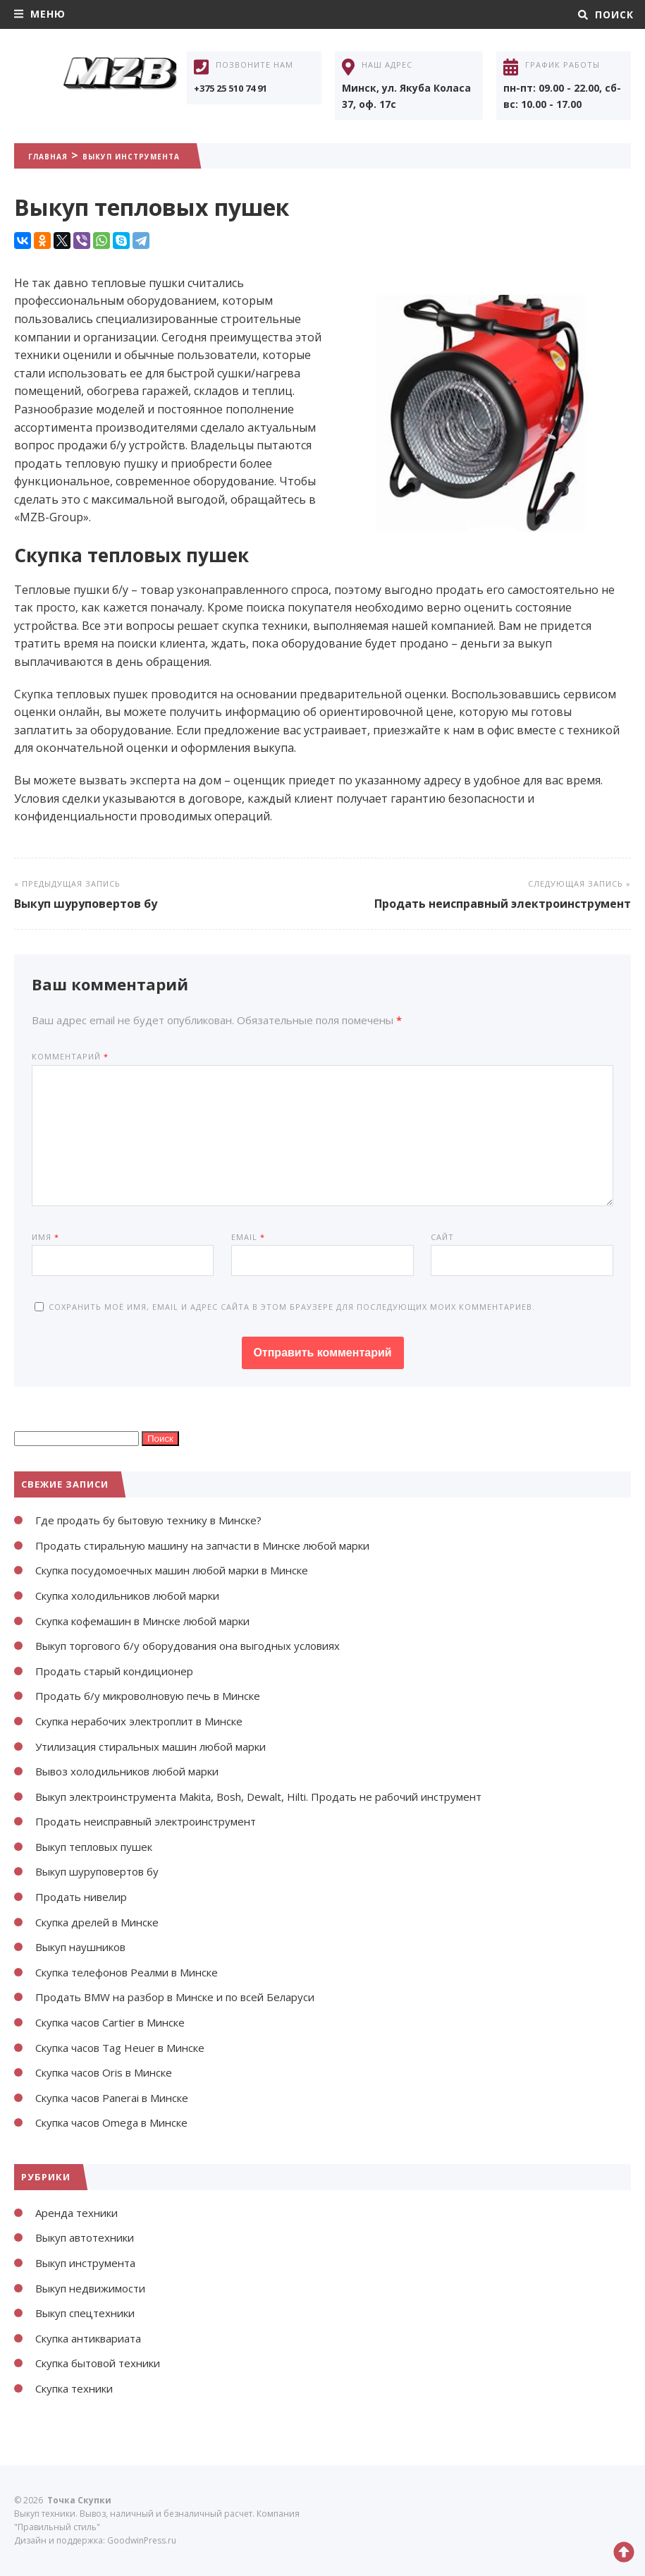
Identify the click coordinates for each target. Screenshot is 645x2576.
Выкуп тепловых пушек (100, 1846)
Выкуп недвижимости (96, 2288)
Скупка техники (79, 2388)
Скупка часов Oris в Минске (111, 2072)
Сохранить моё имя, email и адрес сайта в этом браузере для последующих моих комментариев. (292, 1306)
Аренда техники (80, 2212)
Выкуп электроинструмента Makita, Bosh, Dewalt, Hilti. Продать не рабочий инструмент (278, 1796)
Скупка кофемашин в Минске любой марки (155, 1621)
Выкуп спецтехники (90, 2313)
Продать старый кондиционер (121, 1671)
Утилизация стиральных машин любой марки (162, 1746)
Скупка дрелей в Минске (103, 1922)
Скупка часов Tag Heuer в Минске (129, 2047)
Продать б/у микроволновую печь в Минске (159, 1695)
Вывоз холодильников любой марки (137, 1771)
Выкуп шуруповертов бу (85, 903)
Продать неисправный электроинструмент (502, 903)
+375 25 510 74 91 (236, 88)
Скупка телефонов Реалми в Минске (136, 1972)
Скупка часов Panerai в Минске (121, 2098)
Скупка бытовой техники (105, 2363)
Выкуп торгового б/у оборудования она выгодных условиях (201, 1645)
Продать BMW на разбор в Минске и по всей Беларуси (186, 1997)
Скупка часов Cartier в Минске (119, 2022)
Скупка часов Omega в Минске (119, 2122)
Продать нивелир (85, 1896)
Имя (45, 1237)
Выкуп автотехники (90, 2237)
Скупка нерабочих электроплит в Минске (150, 1721)
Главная (57, 155)
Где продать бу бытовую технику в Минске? (158, 1520)
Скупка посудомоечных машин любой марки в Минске (187, 1570)
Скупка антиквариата (95, 2338)
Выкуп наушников (86, 1947)
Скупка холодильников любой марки (138, 1595)
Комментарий (70, 1056)
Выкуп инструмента (173, 155)
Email (248, 1237)
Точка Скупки (120, 87)
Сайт (442, 1237)
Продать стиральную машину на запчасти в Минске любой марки (219, 1545)
